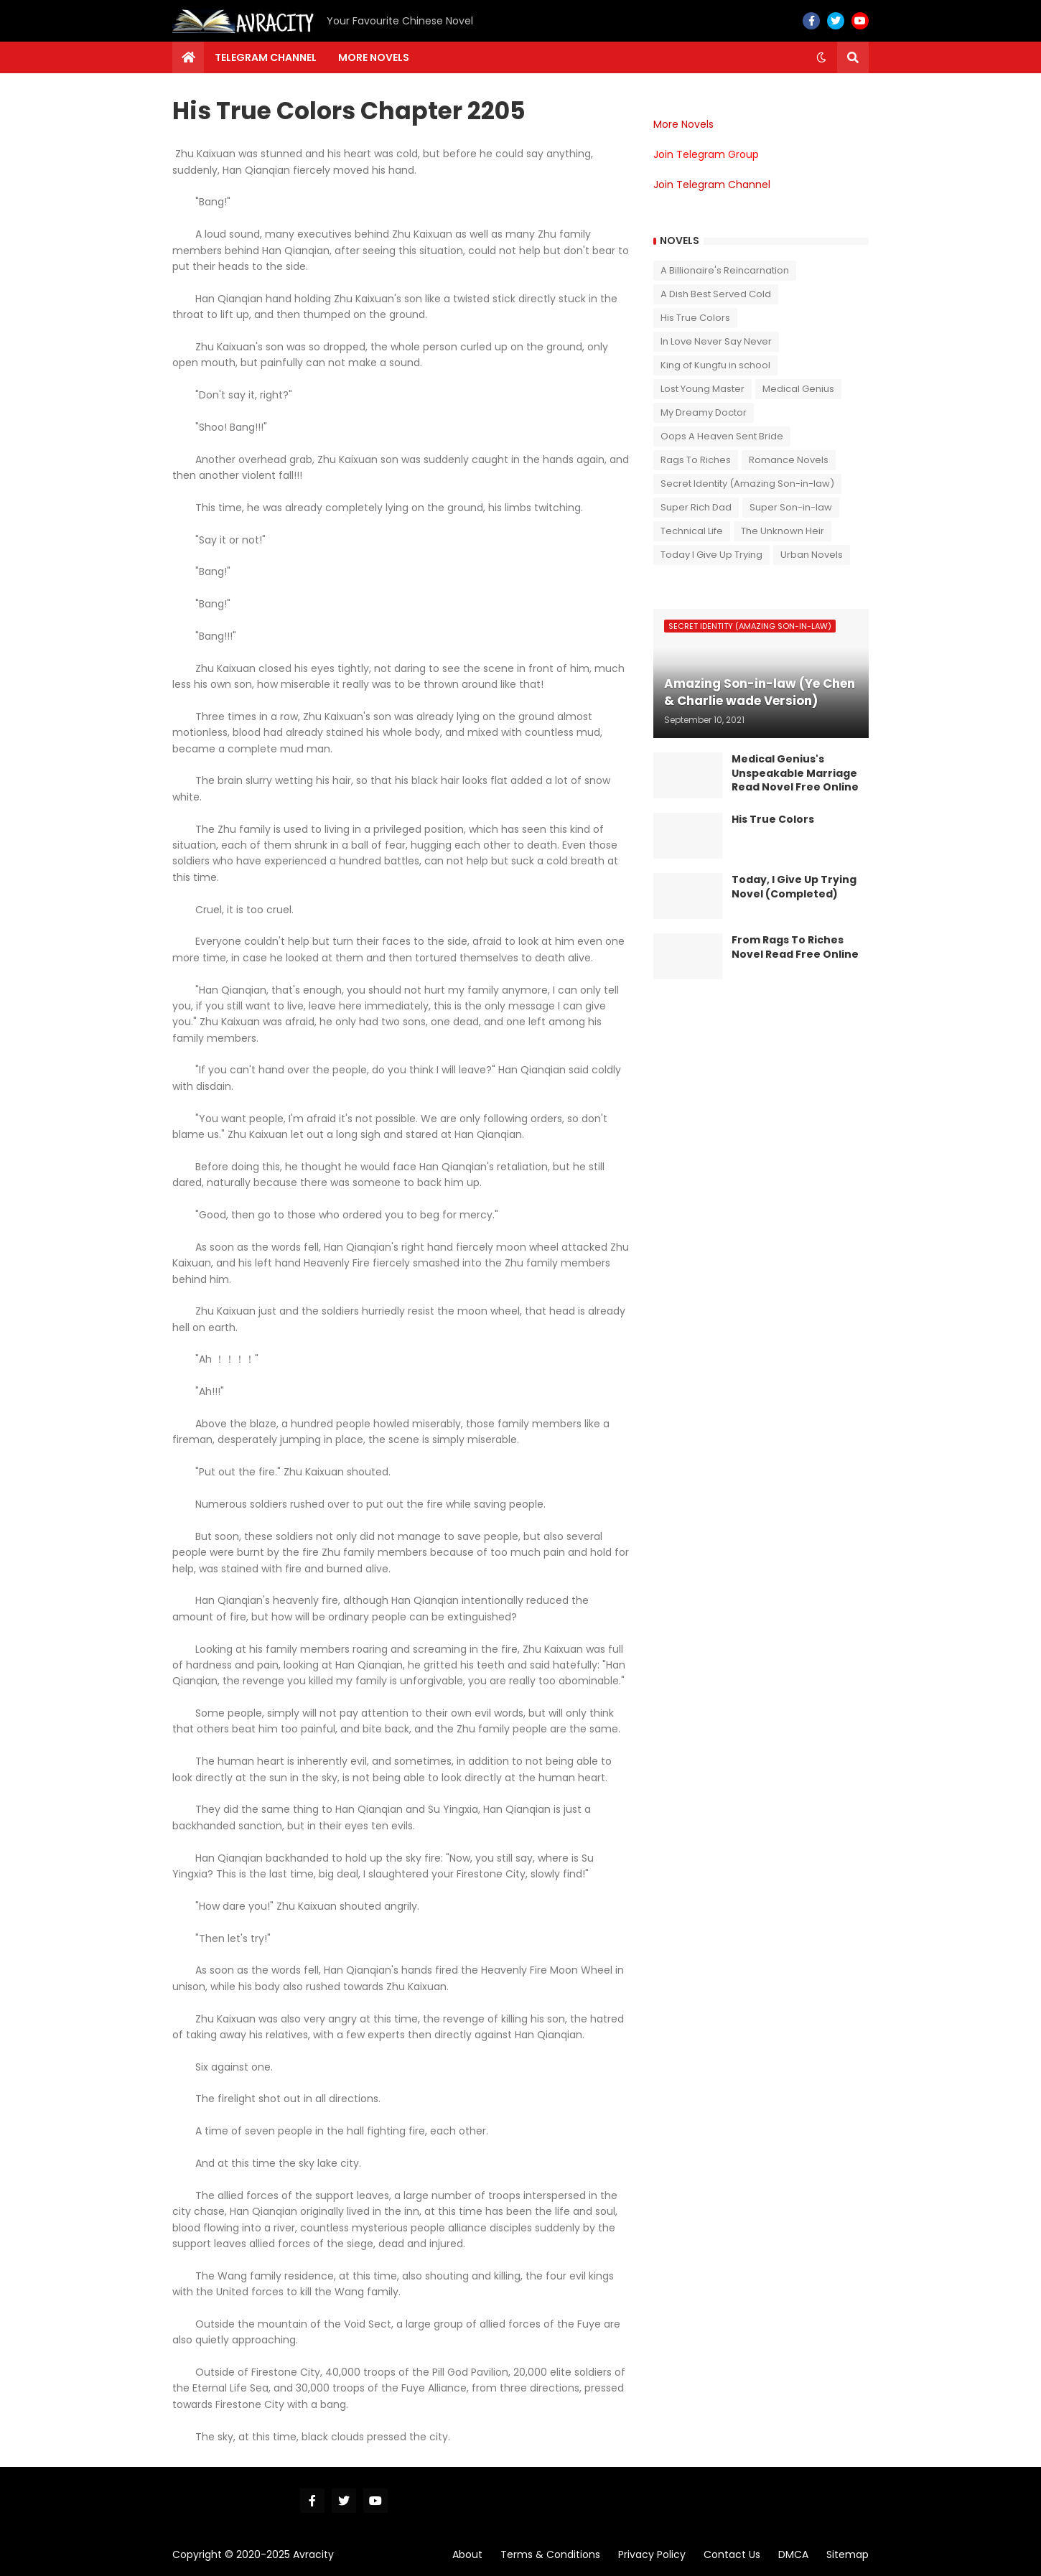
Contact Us (732, 2554)
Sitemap (847, 2554)
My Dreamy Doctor (703, 412)
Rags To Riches (695, 460)
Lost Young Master (702, 389)
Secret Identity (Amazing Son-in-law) (747, 483)
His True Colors (695, 318)
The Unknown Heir (782, 531)
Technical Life (691, 531)
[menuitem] (188, 57)
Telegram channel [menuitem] (266, 57)
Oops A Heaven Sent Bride (721, 436)
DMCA (793, 2554)
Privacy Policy (652, 2554)
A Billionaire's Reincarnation (724, 270)
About (467, 2554)
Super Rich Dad (696, 507)
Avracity (313, 2554)
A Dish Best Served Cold (715, 294)
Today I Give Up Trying (711, 554)
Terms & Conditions (550, 2554)
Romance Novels (788, 460)
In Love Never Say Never (716, 341)
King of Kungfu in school (715, 365)
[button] (821, 57)
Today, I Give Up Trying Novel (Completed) (794, 887)
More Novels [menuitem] (373, 57)
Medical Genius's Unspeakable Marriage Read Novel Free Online (795, 773)
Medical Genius (798, 389)
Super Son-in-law (791, 507)
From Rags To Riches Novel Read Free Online (795, 947)
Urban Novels (811, 554)
